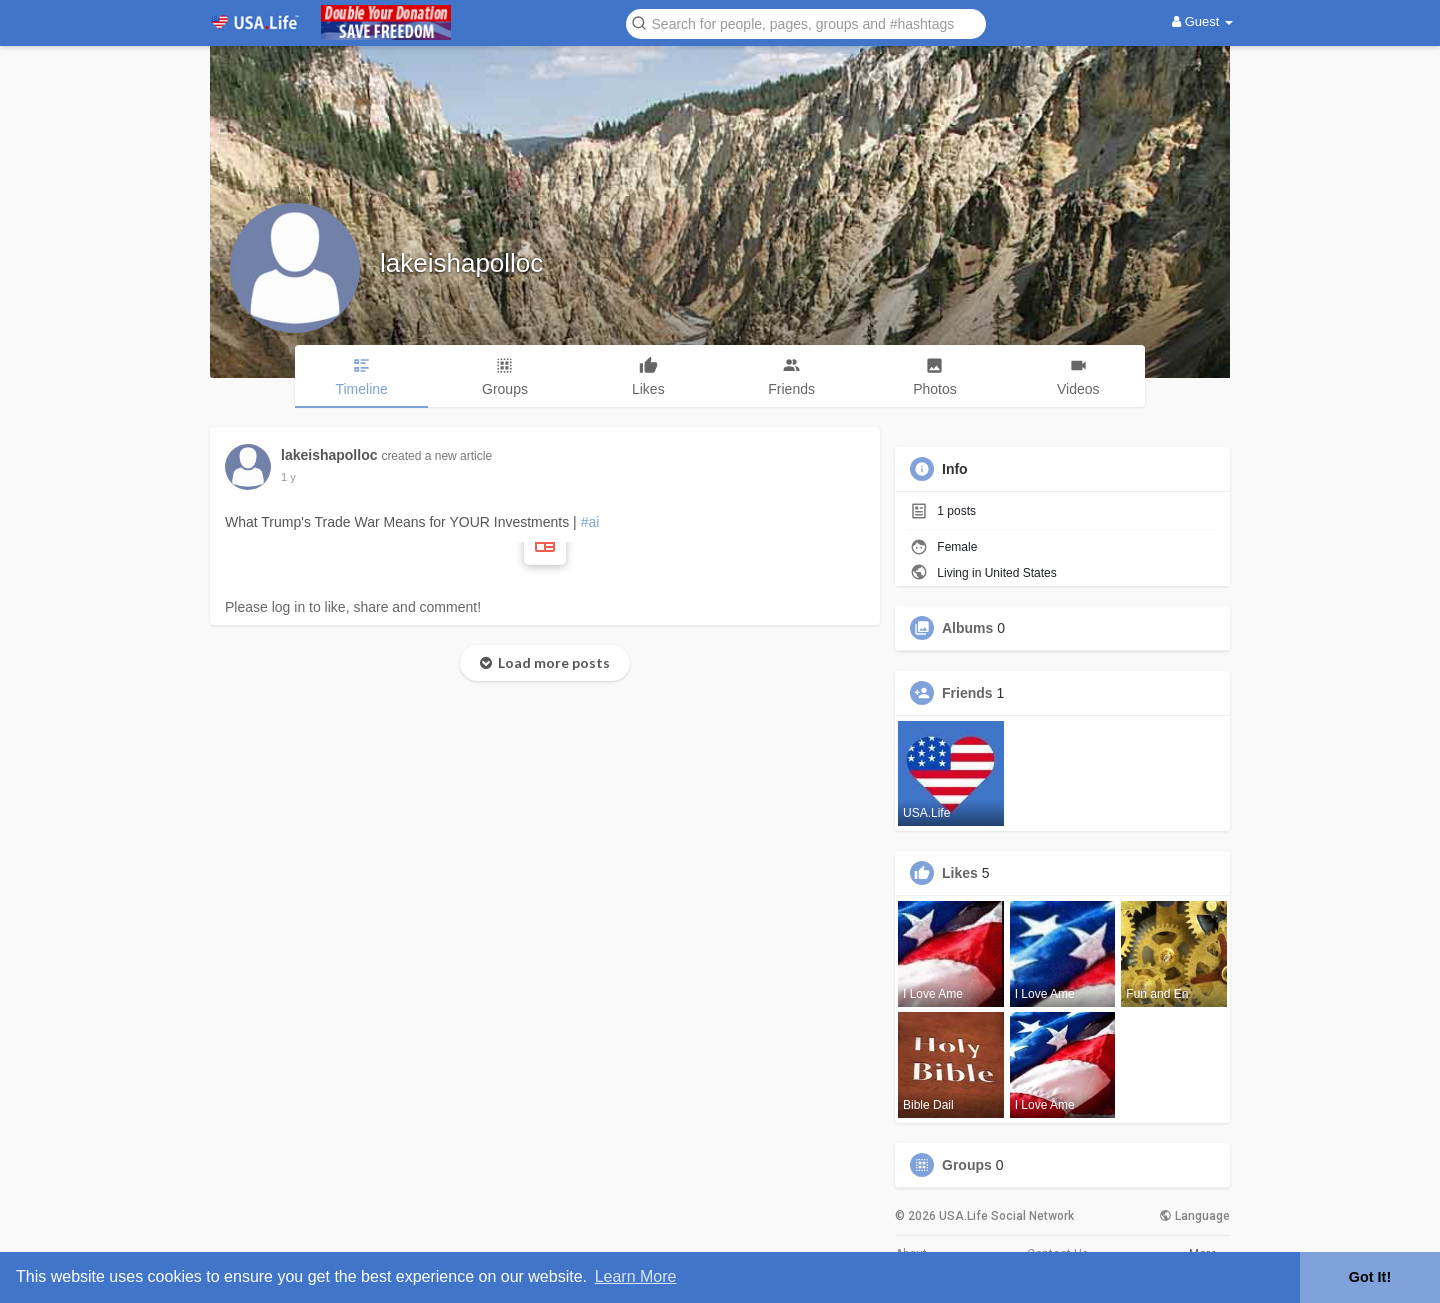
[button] (806, 22)
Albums (967, 628)
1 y (288, 477)
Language (1194, 1216)
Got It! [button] (1370, 1277)
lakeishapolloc (461, 263)
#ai (590, 522)
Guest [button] (1202, 21)
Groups (967, 1165)
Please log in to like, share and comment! (353, 607)
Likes (960, 873)
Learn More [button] (636, 1276)
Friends (967, 693)
